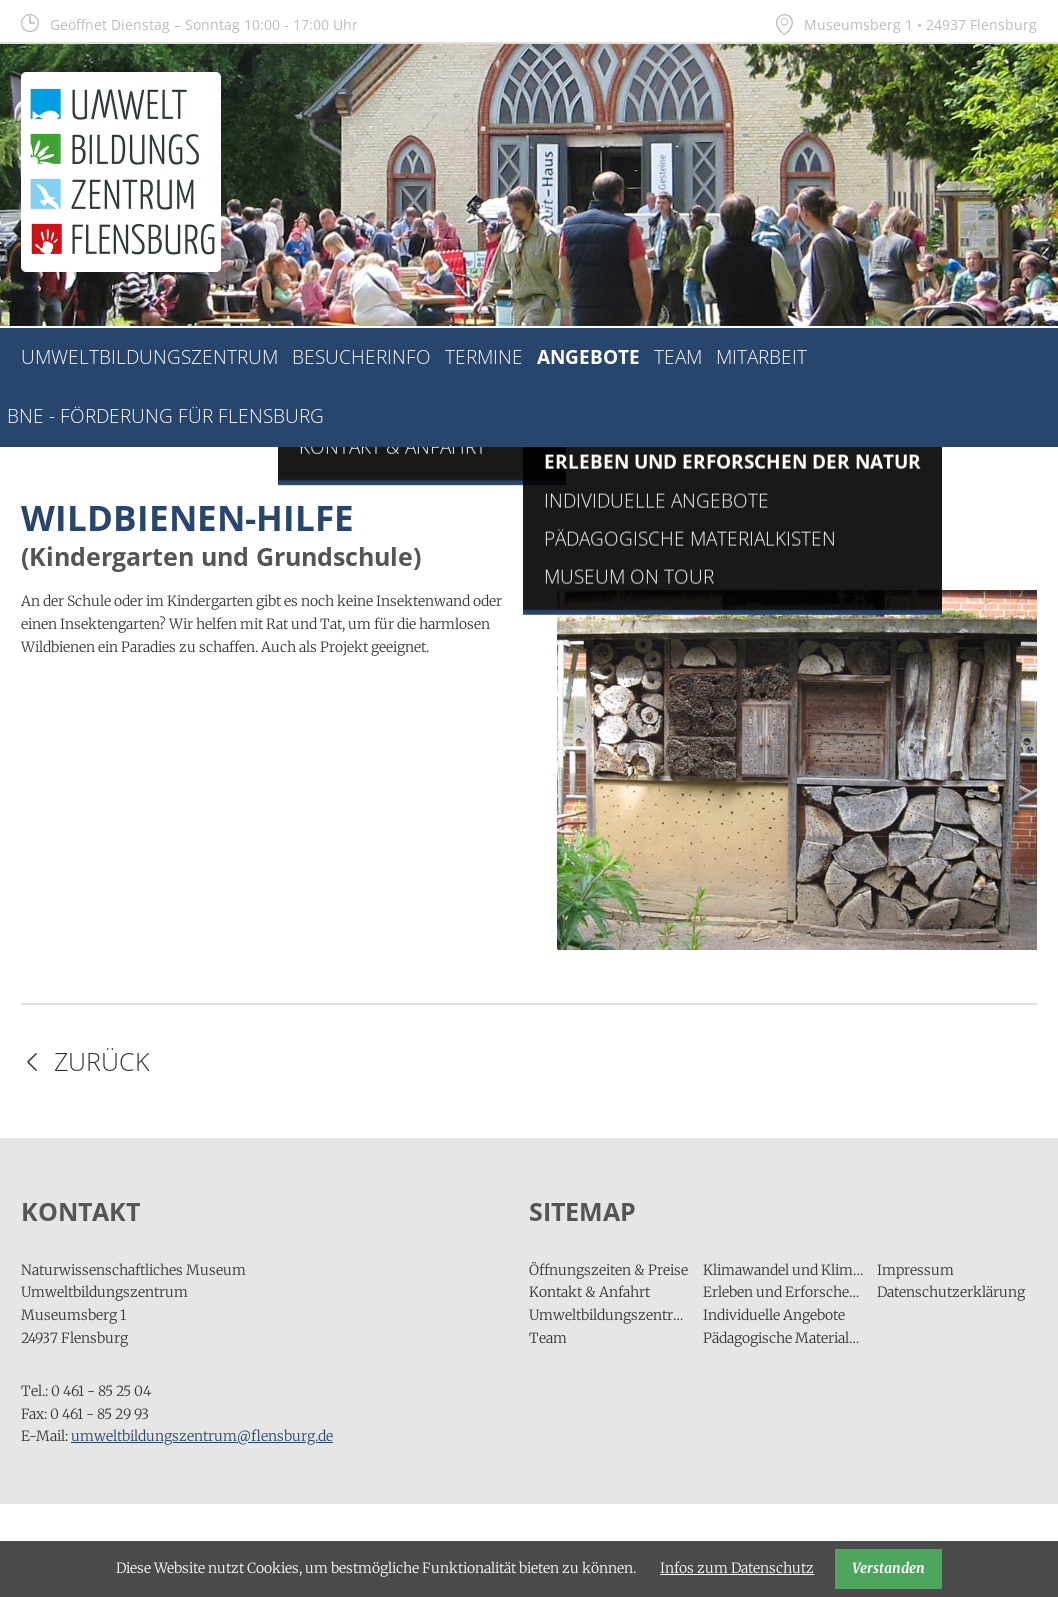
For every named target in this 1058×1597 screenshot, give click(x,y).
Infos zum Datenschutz (737, 1568)
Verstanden (888, 1568)
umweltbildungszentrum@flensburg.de (202, 1436)
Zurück (102, 1061)
